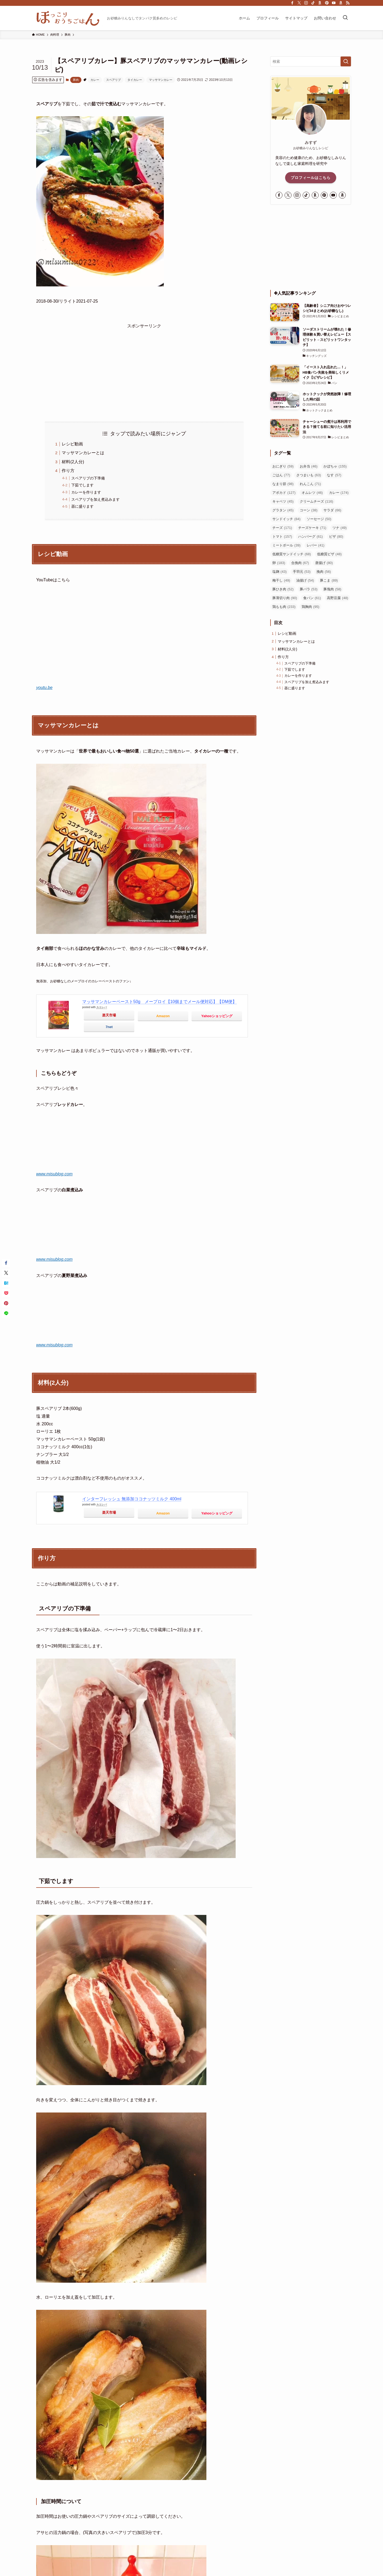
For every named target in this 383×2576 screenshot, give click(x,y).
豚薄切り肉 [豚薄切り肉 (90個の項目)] (284, 598)
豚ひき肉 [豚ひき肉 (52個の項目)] (283, 589)
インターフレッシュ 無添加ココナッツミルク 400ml (131, 1499)
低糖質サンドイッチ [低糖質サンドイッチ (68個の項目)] (291, 554)
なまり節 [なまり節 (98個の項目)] (283, 484)
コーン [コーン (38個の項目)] (309, 510)
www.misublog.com (54, 1174)
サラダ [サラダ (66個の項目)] (332, 510)
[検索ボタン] (345, 18)
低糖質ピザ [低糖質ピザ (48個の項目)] (329, 554)
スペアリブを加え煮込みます (95, 499)
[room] (320, 3)
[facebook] (292, 3)
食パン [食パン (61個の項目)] (312, 598)
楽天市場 (109, 1015)
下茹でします (82, 485)
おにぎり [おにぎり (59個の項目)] (283, 466)
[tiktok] (313, 3)
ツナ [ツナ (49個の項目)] (339, 528)
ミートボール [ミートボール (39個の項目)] (286, 545)
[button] (6, 1263)
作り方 (68, 470)
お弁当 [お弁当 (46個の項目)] (309, 466)
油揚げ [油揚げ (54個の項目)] (305, 580)
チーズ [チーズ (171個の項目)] (282, 528)
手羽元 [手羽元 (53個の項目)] (302, 572)
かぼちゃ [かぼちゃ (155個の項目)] (335, 466)
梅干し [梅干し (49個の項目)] (281, 580)
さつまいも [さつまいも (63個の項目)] (308, 475)
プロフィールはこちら (311, 178)
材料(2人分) (73, 462)
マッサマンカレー (160, 79)
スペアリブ (113, 79)
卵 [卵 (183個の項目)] (278, 563)
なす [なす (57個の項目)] (334, 475)
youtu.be (44, 687)
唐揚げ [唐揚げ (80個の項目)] (324, 563)
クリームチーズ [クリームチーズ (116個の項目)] (316, 501)
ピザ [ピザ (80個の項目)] (336, 536)
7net (109, 1027)
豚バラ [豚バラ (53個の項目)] (309, 589)
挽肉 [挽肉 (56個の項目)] (324, 572)
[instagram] (306, 3)
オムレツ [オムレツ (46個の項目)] (312, 493)
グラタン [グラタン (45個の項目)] (283, 510)
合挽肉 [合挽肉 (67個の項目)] (300, 563)
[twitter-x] (299, 3)
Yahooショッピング (216, 1016)
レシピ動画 (72, 444)
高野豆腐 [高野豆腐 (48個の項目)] (337, 598)
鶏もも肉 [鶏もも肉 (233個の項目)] (283, 607)
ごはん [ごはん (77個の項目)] (281, 475)
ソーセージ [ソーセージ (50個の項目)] (319, 519)
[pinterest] (326, 3)
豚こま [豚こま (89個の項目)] (329, 580)
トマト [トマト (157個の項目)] (282, 536)
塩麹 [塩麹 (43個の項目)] (279, 572)
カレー (94, 79)
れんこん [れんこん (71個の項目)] (310, 484)
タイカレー (134, 79)
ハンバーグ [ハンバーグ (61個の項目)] (310, 536)
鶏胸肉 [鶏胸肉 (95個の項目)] (310, 607)
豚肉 (76, 79)
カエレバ (101, 1007)
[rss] (347, 3)
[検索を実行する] (345, 61)
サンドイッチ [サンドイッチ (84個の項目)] (286, 519)
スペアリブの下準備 (88, 478)
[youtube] (333, 3)
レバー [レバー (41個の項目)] (315, 545)
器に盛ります (82, 506)
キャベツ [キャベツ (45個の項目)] (283, 501)
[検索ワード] (310, 61)
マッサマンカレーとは (83, 452)
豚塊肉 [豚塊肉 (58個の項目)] (332, 589)
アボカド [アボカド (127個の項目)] (283, 493)
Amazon (163, 1016)
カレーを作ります (86, 492)
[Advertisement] (144, 367)
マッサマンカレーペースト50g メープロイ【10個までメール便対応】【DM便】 (159, 1001)
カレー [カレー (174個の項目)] (339, 493)
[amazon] (340, 3)
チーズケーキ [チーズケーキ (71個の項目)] (312, 528)
